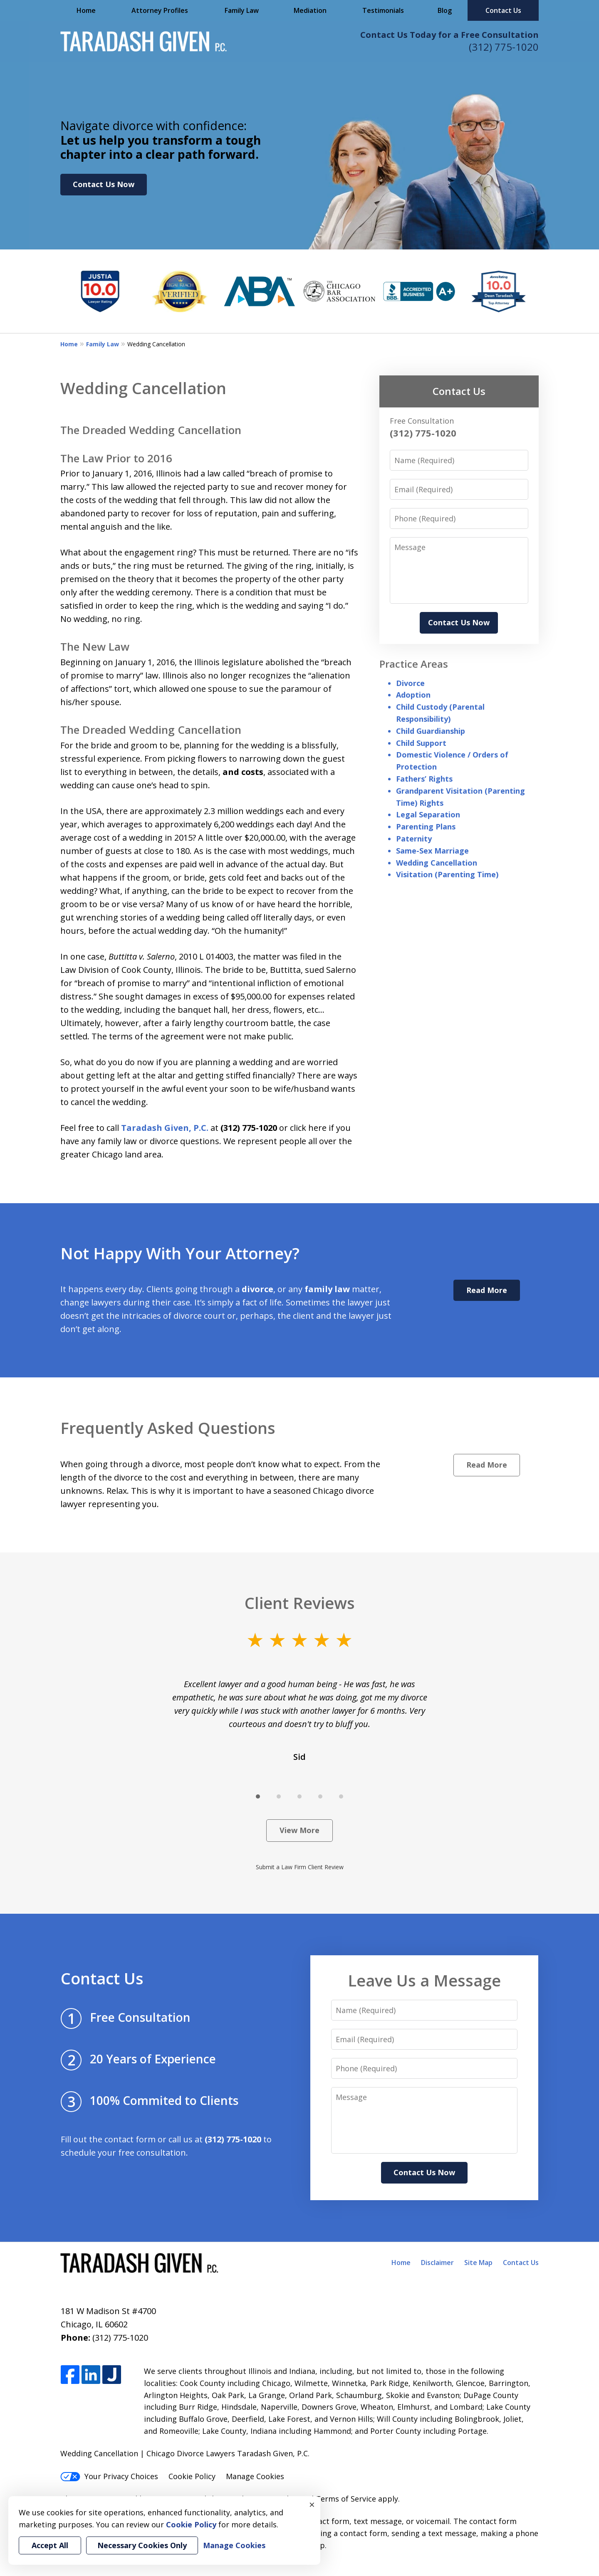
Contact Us (503, 10)
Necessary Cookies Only (142, 2545)
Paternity (414, 839)
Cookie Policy (191, 2476)
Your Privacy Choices (109, 2476)
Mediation (310, 10)
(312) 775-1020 (504, 47)
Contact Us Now (103, 184)
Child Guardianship (430, 731)
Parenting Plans (425, 827)
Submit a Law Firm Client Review (300, 1867)
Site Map (478, 2262)
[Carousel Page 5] (341, 1796)
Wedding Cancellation (436, 863)
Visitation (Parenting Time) (447, 874)
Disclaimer (437, 2262)
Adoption (413, 695)
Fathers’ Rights (424, 779)
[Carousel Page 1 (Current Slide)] (258, 1796)
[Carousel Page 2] (278, 1796)
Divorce (410, 683)
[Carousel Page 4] (320, 1796)
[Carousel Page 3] (299, 1796)
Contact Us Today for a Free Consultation (449, 34)
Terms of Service (346, 2499)
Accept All (50, 2545)
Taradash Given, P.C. (164, 1127)
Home (86, 10)
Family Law (242, 10)
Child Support (421, 743)
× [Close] (312, 2504)
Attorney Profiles (159, 10)
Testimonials (383, 10)
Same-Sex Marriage (432, 851)
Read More (486, 1290)
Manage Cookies (255, 2476)
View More (299, 1830)
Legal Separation (428, 814)
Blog (445, 10)
